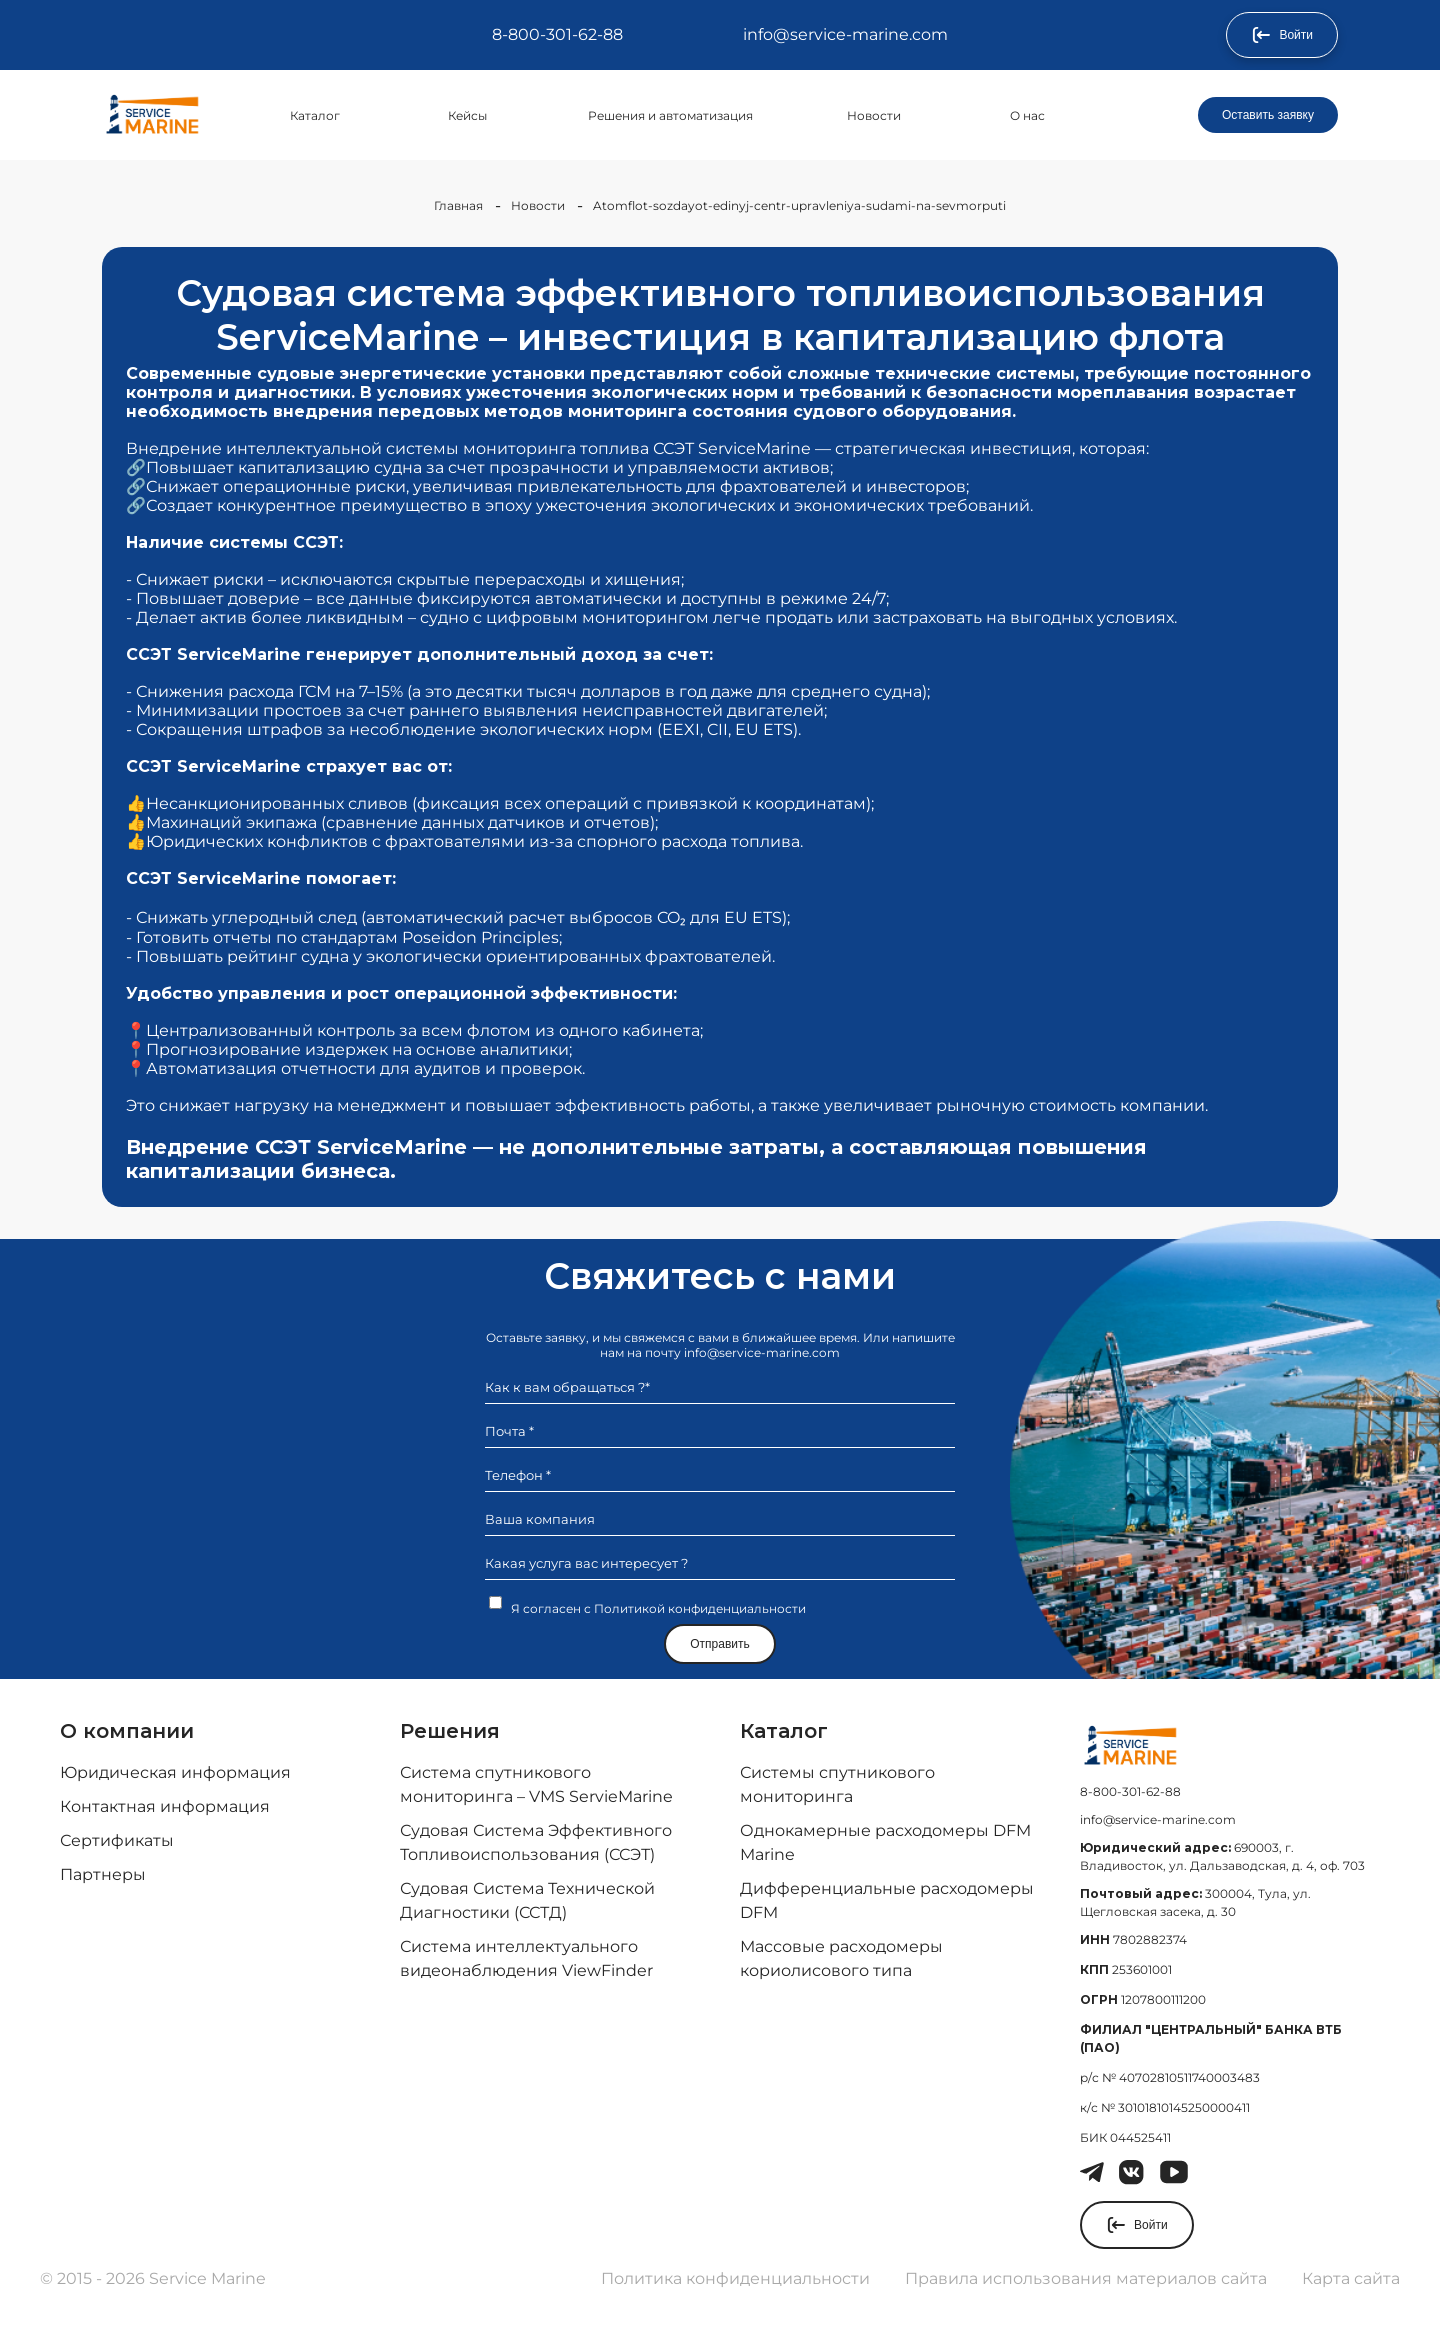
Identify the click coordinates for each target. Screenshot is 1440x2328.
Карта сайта (1351, 2278)
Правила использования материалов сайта (1086, 2278)
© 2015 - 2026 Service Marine (153, 2278)
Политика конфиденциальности (735, 2278)
